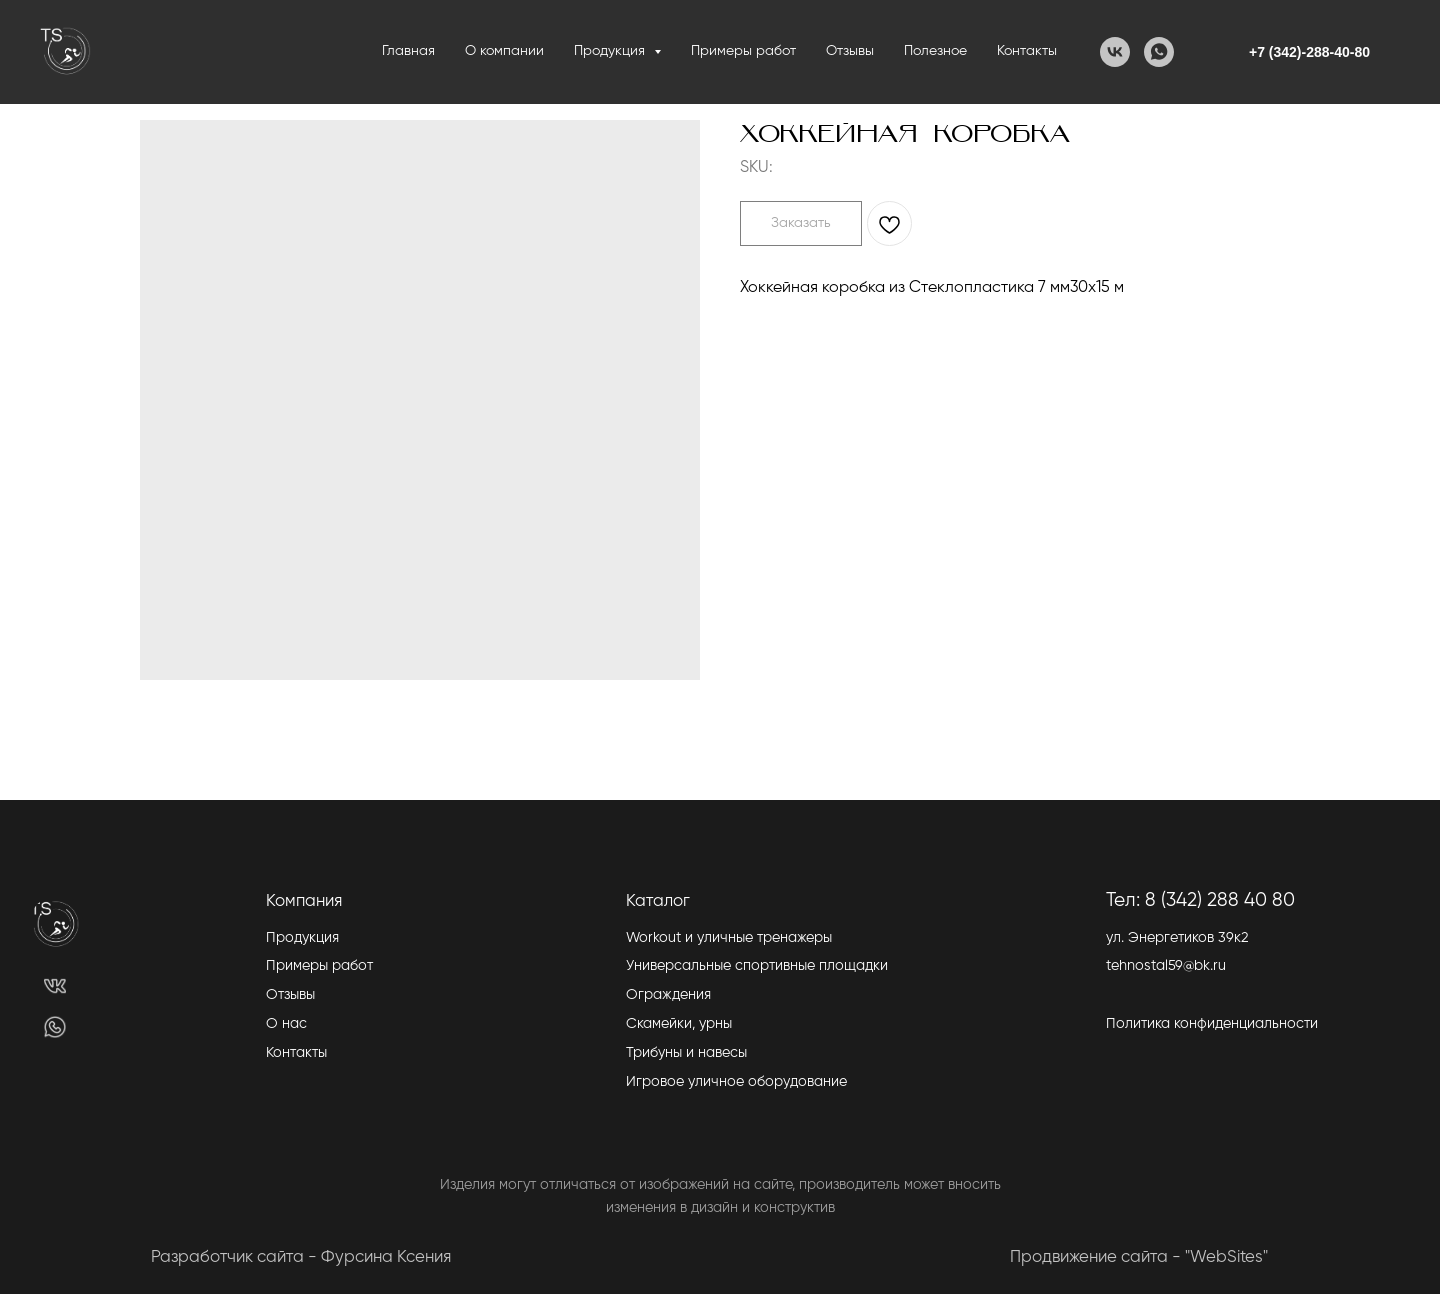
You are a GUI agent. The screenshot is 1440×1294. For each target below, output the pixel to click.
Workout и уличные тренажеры (729, 938)
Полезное (935, 51)
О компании (504, 51)
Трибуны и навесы (686, 1053)
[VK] (1115, 52)
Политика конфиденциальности (1212, 1024)
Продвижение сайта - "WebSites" (1139, 1257)
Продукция (302, 938)
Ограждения (668, 995)
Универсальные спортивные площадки (757, 966)
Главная (408, 51)
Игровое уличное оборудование (736, 1082)
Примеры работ (743, 51)
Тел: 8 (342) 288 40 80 (1200, 900)
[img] (55, 986)
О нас (286, 1024)
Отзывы (850, 51)
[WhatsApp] (1159, 52)
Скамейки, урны (679, 1024)
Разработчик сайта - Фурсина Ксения (301, 1257)
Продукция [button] (611, 51)
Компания (304, 901)
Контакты (1027, 51)
